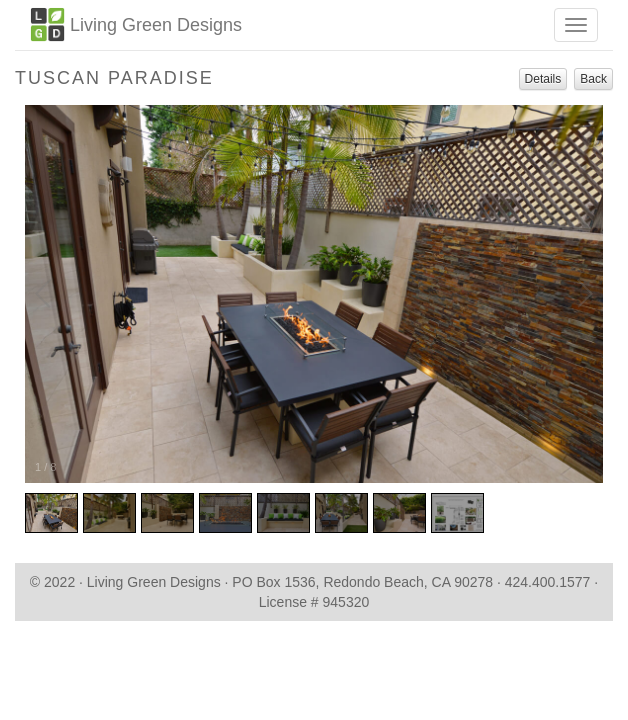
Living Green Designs (136, 24)
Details (543, 79)
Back (593, 79)
